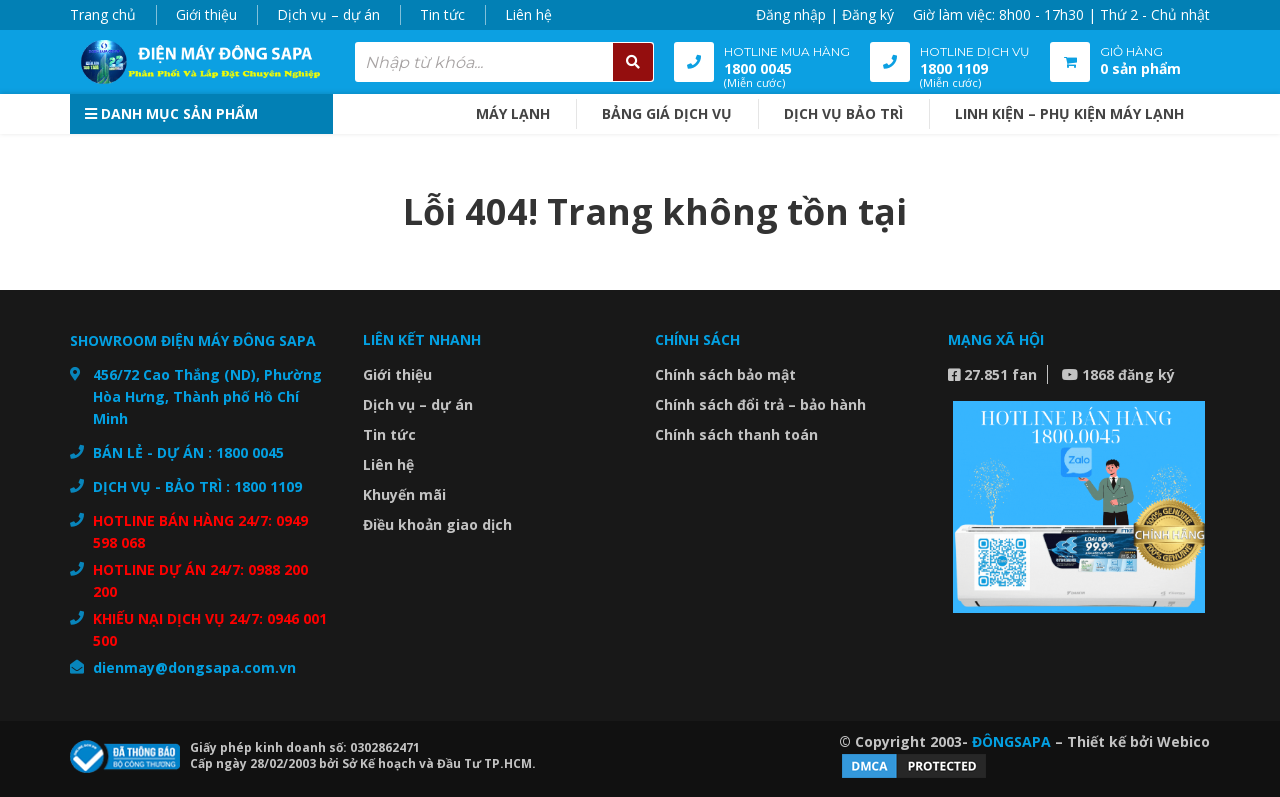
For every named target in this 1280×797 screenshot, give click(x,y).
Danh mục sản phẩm (171, 113)
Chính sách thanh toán (736, 434)
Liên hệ (528, 14)
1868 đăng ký (1118, 374)
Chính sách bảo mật (725, 374)
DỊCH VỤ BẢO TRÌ (843, 113)
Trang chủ (103, 14)
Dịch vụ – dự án (328, 14)
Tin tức (442, 14)
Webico (1183, 741)
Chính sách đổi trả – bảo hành (760, 404)
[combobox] (504, 62)
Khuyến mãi (404, 494)
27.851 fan (992, 374)
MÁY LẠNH (513, 113)
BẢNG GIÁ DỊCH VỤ (667, 113)
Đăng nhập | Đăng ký (825, 14)
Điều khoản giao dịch (437, 524)
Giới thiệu (206, 14)
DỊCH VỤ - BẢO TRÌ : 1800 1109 (197, 486)
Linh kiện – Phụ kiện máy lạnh (1069, 113)
